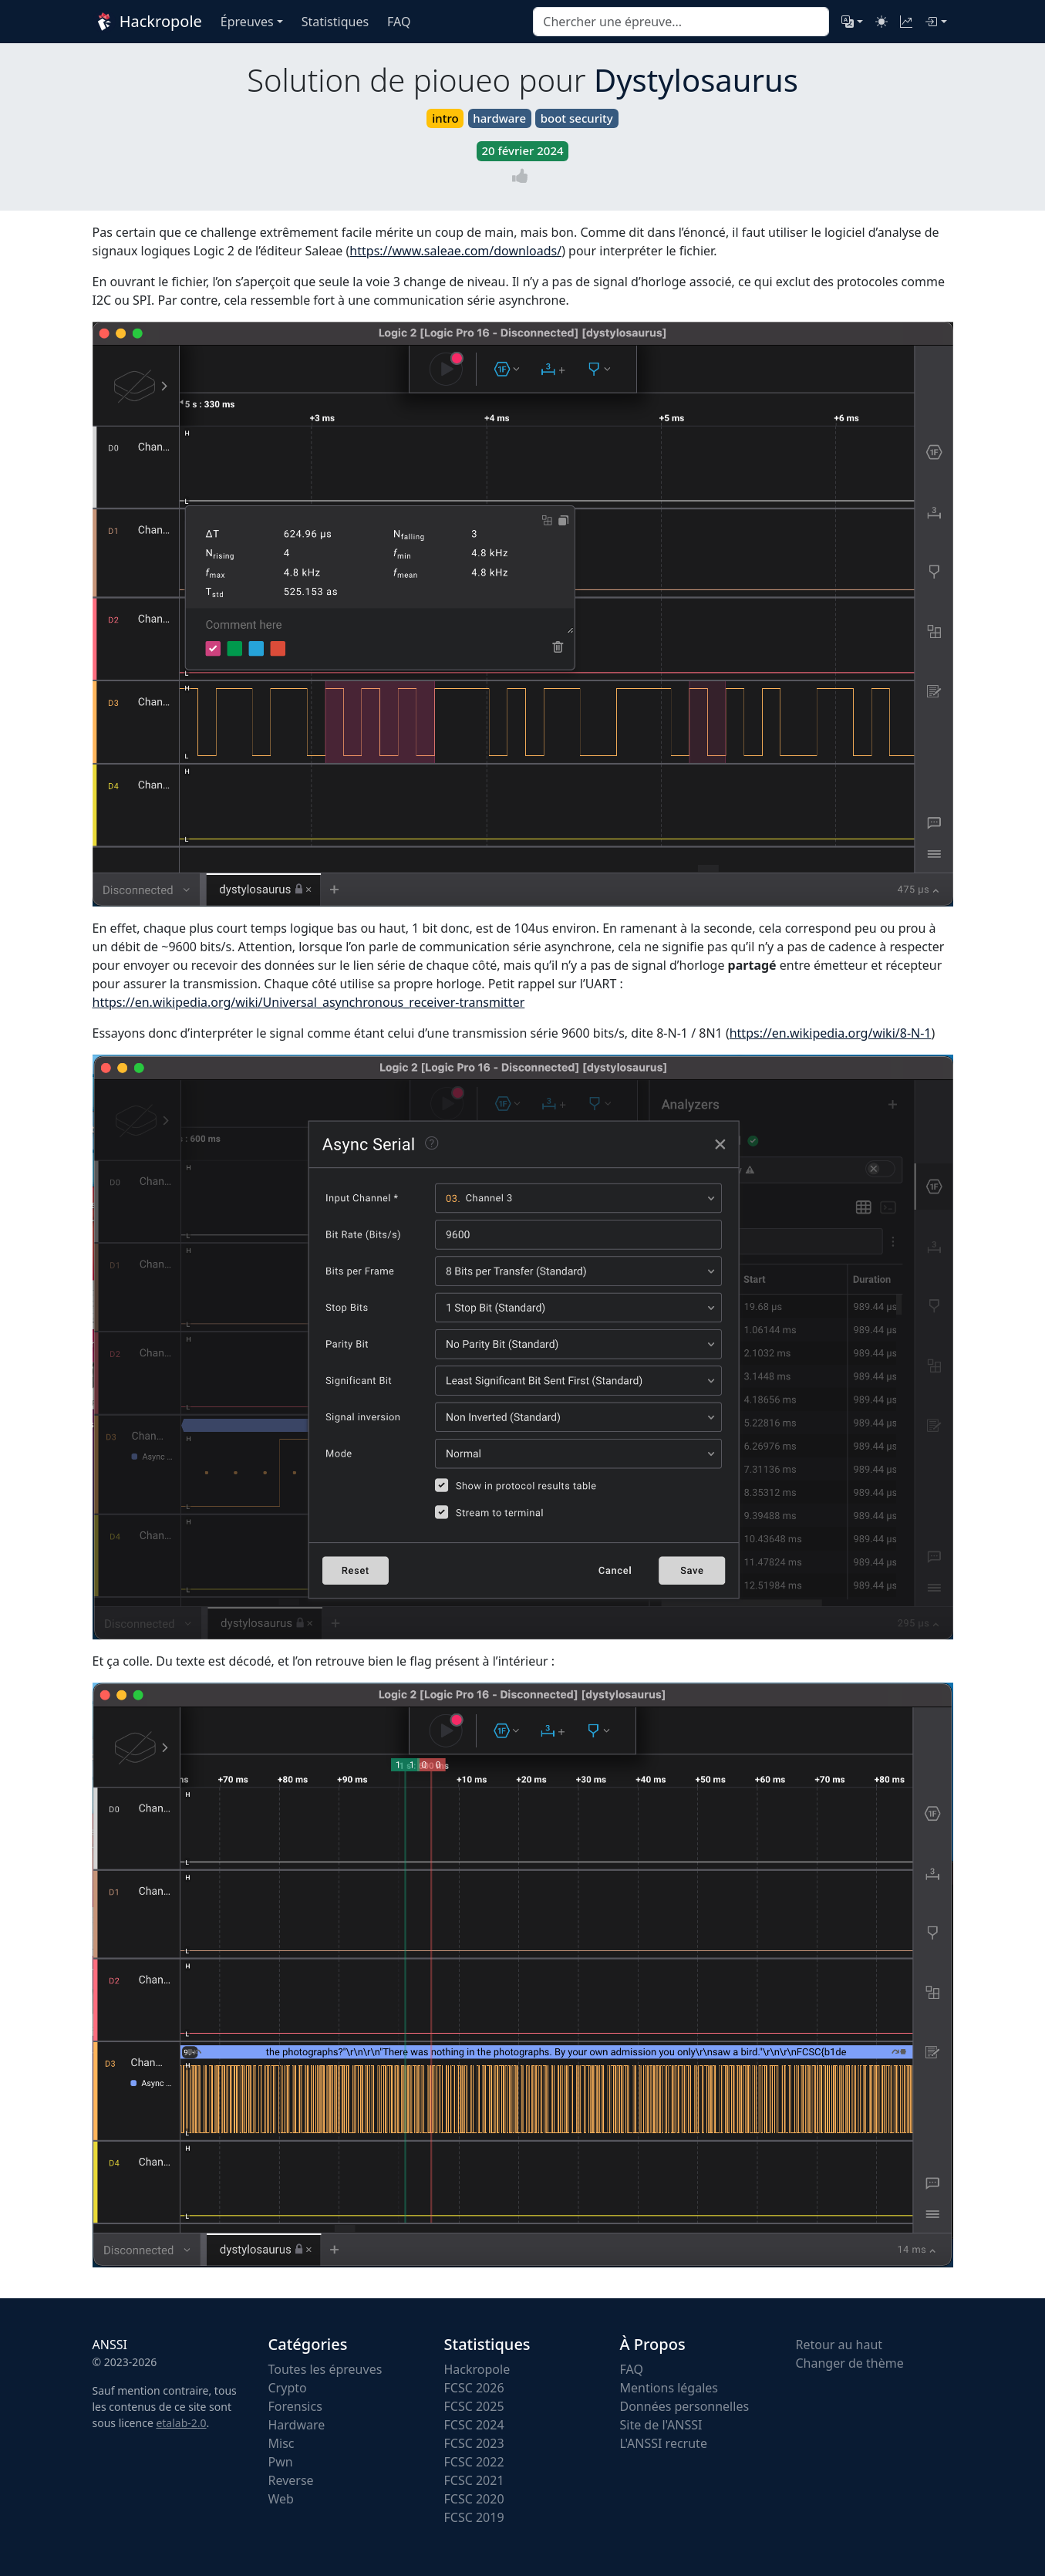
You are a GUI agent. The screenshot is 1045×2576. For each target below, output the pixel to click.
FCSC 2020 (474, 2498)
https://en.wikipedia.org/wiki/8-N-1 (831, 1033)
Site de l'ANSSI (661, 2424)
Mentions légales (669, 2387)
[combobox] (681, 21)
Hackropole (147, 21)
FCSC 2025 (474, 2406)
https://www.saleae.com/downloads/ (455, 250)
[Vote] (523, 176)
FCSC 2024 (474, 2424)
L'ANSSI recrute (663, 2443)
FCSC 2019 (474, 2517)
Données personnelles (685, 2406)
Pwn (280, 2461)
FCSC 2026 (474, 2387)
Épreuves (247, 21)
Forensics (295, 2406)
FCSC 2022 (474, 2461)
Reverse (291, 2480)
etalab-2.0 (181, 2423)
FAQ (631, 2369)
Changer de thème (850, 2363)
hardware (499, 118)
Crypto (287, 2387)
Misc (281, 2443)
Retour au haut (839, 2344)
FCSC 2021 (474, 2480)
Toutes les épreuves (325, 2369)
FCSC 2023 (474, 2443)
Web (281, 2498)
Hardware (296, 2424)
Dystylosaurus (696, 80)
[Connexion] (935, 21)
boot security (577, 118)
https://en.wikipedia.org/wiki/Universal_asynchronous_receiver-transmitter (309, 1002)
